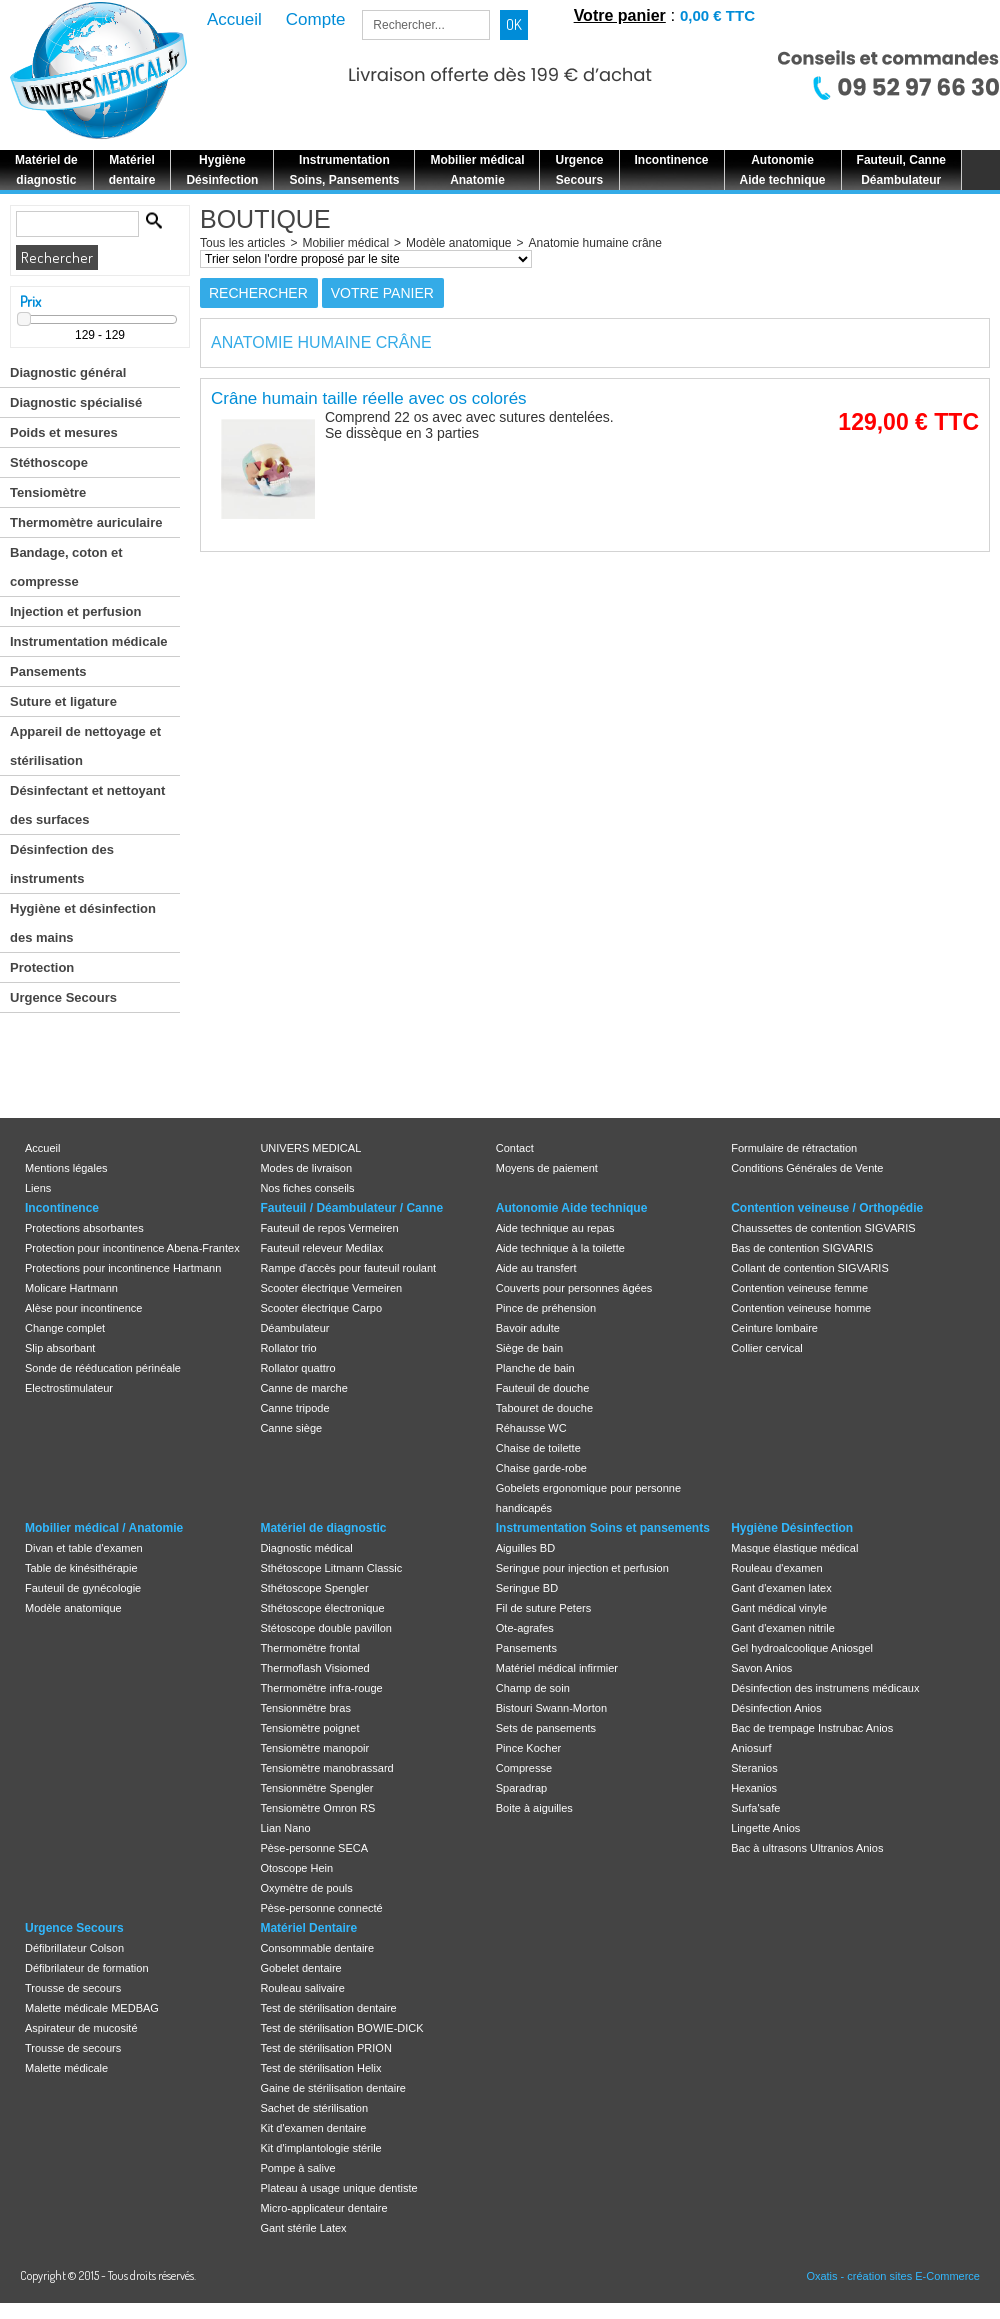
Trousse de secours (73, 1988)
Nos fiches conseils (307, 1188)
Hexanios (754, 1788)
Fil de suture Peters (543, 1608)
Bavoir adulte (528, 1328)
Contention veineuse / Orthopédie (827, 1208)
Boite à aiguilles (534, 1808)
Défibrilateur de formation (87, 1968)
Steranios (754, 1768)
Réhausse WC (531, 1428)
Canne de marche (303, 1388)
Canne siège (291, 1428)
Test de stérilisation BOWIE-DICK (341, 2028)
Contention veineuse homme (801, 1308)
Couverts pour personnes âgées (574, 1288)
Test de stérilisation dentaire (328, 2008)
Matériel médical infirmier (557, 1668)
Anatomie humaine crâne (595, 243)
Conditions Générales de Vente (807, 1168)
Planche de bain (535, 1368)
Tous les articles (242, 243)
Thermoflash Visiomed (314, 1668)
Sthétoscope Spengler (314, 1588)
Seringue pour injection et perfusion (582, 1568)
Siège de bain (529, 1348)
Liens (38, 1188)
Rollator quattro (297, 1368)
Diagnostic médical (306, 1548)
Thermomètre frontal (310, 1648)
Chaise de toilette (538, 1448)
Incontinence (62, 1208)
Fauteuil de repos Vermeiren (329, 1228)
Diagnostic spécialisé (76, 402)
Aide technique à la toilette (560, 1248)
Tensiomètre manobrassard (326, 1768)
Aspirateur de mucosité (81, 2028)
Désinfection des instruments (62, 864)
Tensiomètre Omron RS (317, 1808)
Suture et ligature (63, 701)
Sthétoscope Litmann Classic (331, 1568)
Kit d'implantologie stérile (320, 2148)
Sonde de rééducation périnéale (103, 1368)
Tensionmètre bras (305, 1708)
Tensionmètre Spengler (316, 1788)
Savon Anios (761, 1668)
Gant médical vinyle (779, 1608)
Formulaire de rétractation (794, 1148)
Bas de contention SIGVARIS (802, 1248)
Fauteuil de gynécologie (83, 1588)
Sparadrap (521, 1788)
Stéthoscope (49, 462)
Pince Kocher (528, 1748)
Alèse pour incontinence (83, 1308)
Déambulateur (294, 1328)
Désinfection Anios (776, 1708)
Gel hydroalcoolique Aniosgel (802, 1648)
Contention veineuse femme (799, 1288)
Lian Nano (285, 1828)
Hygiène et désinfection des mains (83, 923)
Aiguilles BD (525, 1548)
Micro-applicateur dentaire (323, 2208)
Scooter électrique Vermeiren (331, 1288)
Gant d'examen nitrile (783, 1628)
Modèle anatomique (458, 243)
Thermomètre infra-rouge (321, 1688)
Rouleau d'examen (776, 1568)
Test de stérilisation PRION (325, 2048)
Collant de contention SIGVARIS (810, 1268)
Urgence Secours (63, 997)
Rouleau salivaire (302, 1988)
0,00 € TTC (717, 15)
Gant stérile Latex (303, 2228)
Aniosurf (751, 1748)
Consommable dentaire (317, 1948)
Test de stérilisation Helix (320, 2068)
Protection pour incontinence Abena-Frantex (132, 1248)
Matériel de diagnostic (323, 1528)
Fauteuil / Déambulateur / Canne (351, 1208)
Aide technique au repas (555, 1228)
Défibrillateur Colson (74, 1948)
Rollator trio (288, 1348)
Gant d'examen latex (781, 1588)
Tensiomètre (48, 492)
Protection (42, 967)
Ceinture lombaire (774, 1328)
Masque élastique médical (794, 1548)
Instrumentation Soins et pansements (603, 1528)
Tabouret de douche (544, 1408)
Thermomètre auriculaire (86, 522)
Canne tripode (294, 1408)
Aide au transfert (536, 1268)
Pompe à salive (297, 2168)
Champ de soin (533, 1688)
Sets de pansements (546, 1728)
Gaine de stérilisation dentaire (333, 2088)
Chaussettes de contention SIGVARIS (823, 1228)
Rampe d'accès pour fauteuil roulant (348, 1268)
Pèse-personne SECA (314, 1848)
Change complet (65, 1328)
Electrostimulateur (69, 1388)
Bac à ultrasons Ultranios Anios (807, 1848)
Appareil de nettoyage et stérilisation (85, 746)
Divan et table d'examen (84, 1548)
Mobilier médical (345, 243)
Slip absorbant (60, 1348)
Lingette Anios (765, 1828)
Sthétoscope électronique (322, 1608)
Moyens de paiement (547, 1168)
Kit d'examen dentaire (313, 2128)
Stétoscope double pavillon (325, 1628)
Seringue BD (527, 1588)
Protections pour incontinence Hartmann (123, 1268)
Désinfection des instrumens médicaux (825, 1688)
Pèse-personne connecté (321, 1908)
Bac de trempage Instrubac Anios (812, 1728)
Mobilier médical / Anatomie (104, 1528)
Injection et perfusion (75, 611)
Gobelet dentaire (300, 1968)
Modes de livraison (306, 1168)
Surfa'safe (755, 1808)
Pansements (48, 671)
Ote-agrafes (525, 1628)
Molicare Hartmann (71, 1288)
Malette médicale (66, 2068)
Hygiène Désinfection (792, 1528)
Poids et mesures (64, 432)
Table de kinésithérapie (81, 1568)
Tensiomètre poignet (309, 1728)
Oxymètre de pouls (306, 1888)
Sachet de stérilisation (314, 2108)
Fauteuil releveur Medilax (321, 1248)
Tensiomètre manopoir (314, 1748)
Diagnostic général (68, 372)
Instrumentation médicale (88, 641)
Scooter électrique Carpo (321, 1308)
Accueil (42, 1148)
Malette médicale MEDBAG (92, 2008)
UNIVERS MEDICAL (310, 1148)
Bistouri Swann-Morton (551, 1708)
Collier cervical (767, 1348)
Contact (515, 1148)
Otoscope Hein (296, 1868)
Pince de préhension (546, 1308)
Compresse (524, 1768)
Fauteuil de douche (543, 1388)
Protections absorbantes (84, 1228)
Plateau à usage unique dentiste (338, 2188)
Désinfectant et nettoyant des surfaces (87, 805)
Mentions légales (66, 1168)
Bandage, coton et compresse (66, 567)
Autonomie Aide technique (572, 1208)
